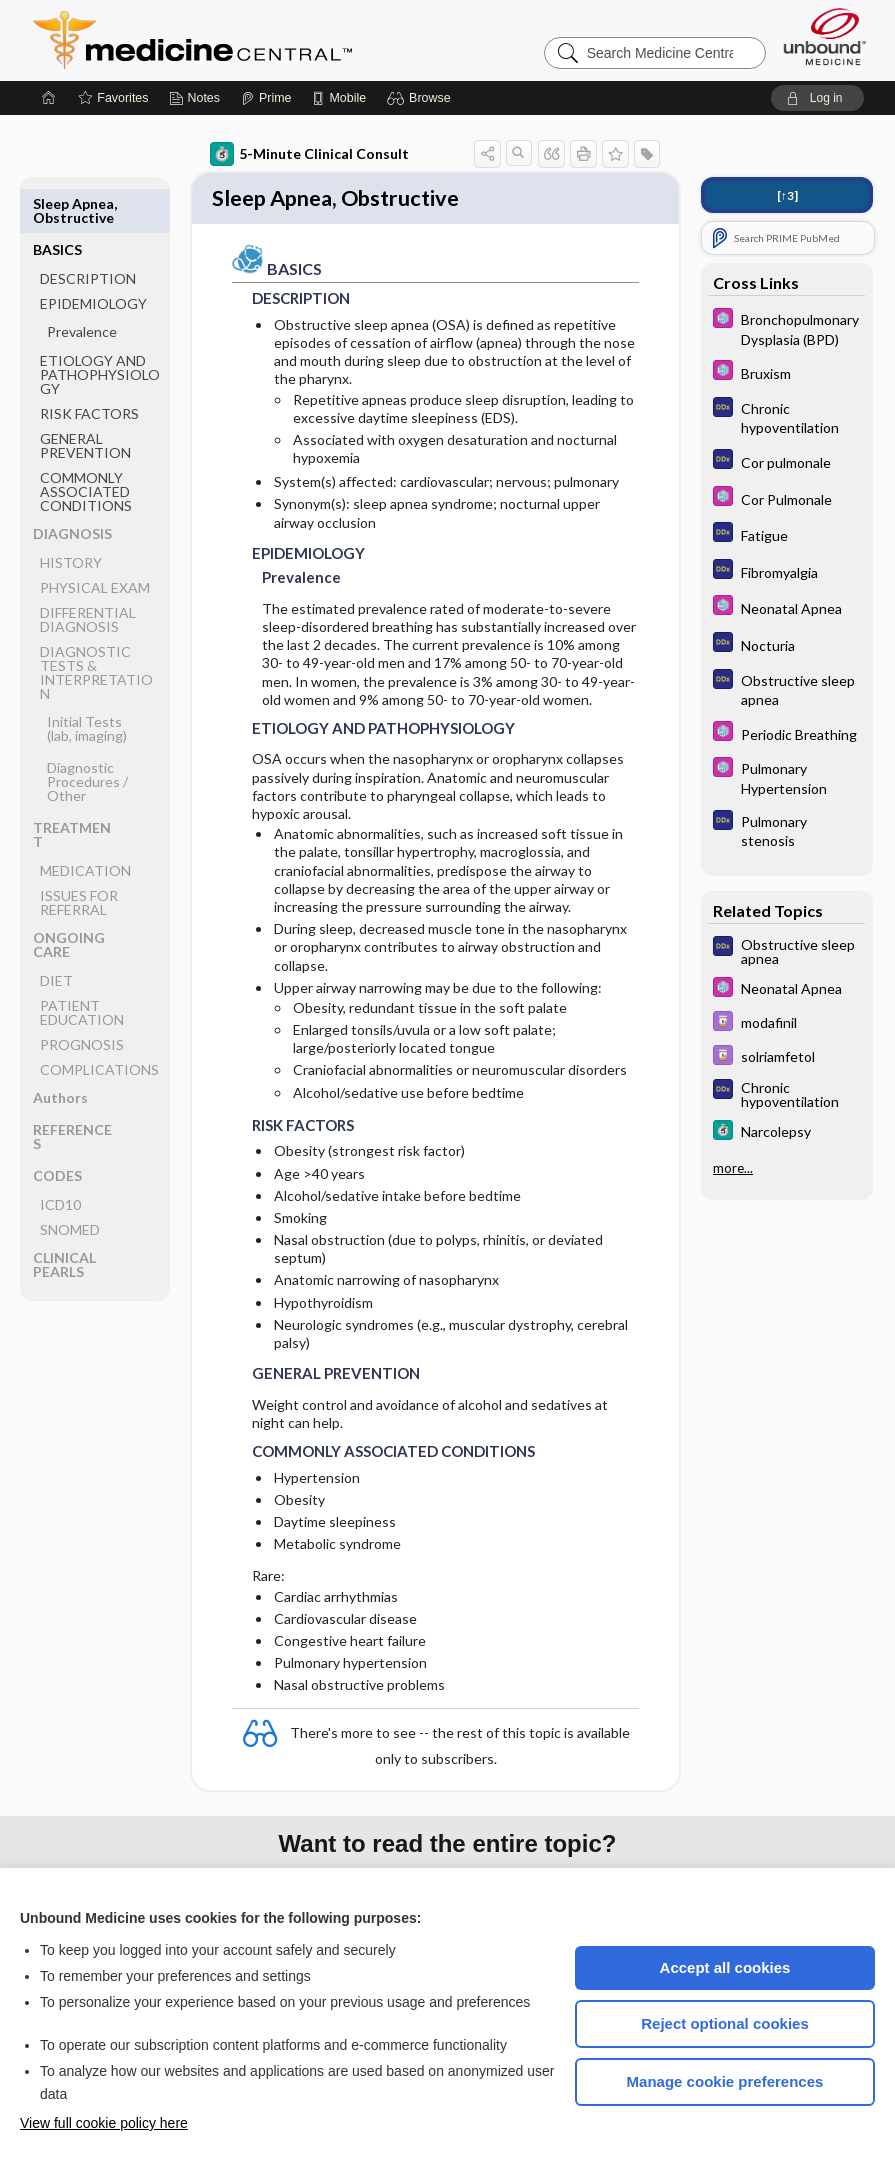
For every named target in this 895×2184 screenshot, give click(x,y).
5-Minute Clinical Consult (309, 154)
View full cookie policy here (104, 2123)
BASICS (57, 203)
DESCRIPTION (88, 232)
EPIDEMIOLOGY (93, 257)
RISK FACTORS (89, 367)
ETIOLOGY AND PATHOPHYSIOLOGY (100, 328)
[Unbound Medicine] (825, 36)
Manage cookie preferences (725, 2081)
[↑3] (787, 195)
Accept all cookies (725, 1967)
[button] (421, 98)
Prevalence (82, 285)
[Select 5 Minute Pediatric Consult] (787, 328)
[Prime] (266, 98)
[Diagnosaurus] (787, 417)
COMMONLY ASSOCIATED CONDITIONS (86, 445)
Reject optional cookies (725, 2023)
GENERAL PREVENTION (85, 399)
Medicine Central (281, 40)
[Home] (49, 98)
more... (733, 1168)
